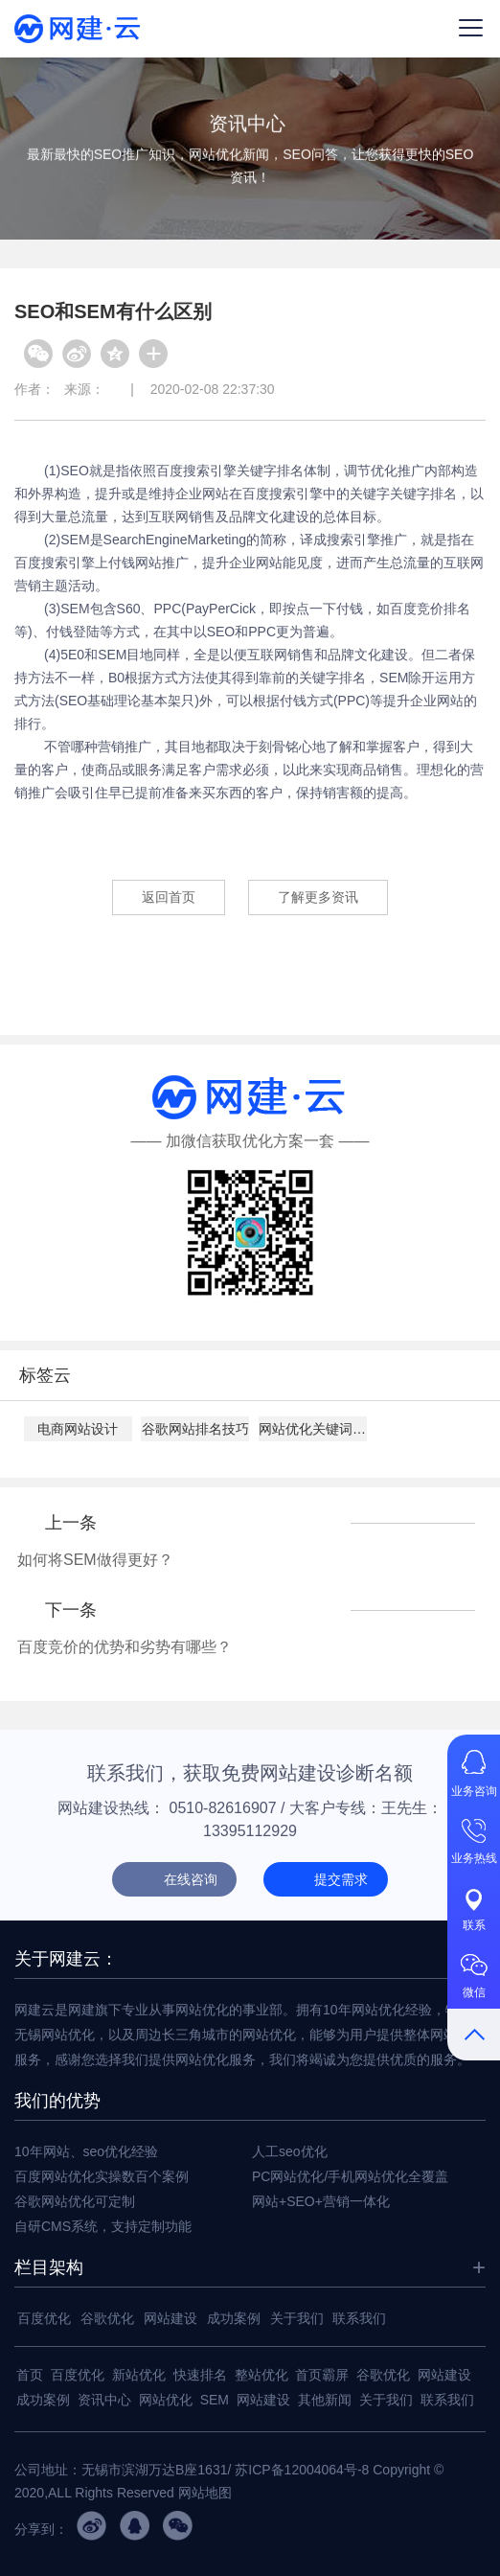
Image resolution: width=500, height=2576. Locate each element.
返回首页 (168, 897)
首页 (29, 2374)
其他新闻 (325, 2399)
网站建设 (170, 2318)
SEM (214, 2399)
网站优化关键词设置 (313, 1429)
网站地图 (205, 2492)
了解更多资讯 (318, 897)
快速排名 (200, 2374)
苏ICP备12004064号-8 (302, 2469)
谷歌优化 (107, 2318)
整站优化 (261, 2374)
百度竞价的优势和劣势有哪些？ (124, 1647)
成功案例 (234, 2318)
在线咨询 (190, 1879)
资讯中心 (104, 2399)
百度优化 (44, 2318)
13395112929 (250, 1831)
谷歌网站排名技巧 (195, 1429)
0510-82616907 (223, 1808)
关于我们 (297, 2318)
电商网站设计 (77, 1429)
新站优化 (139, 2374)
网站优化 (166, 2399)
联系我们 (359, 2318)
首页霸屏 (322, 2374)
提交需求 (341, 1879)
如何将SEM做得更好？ (95, 1560)
